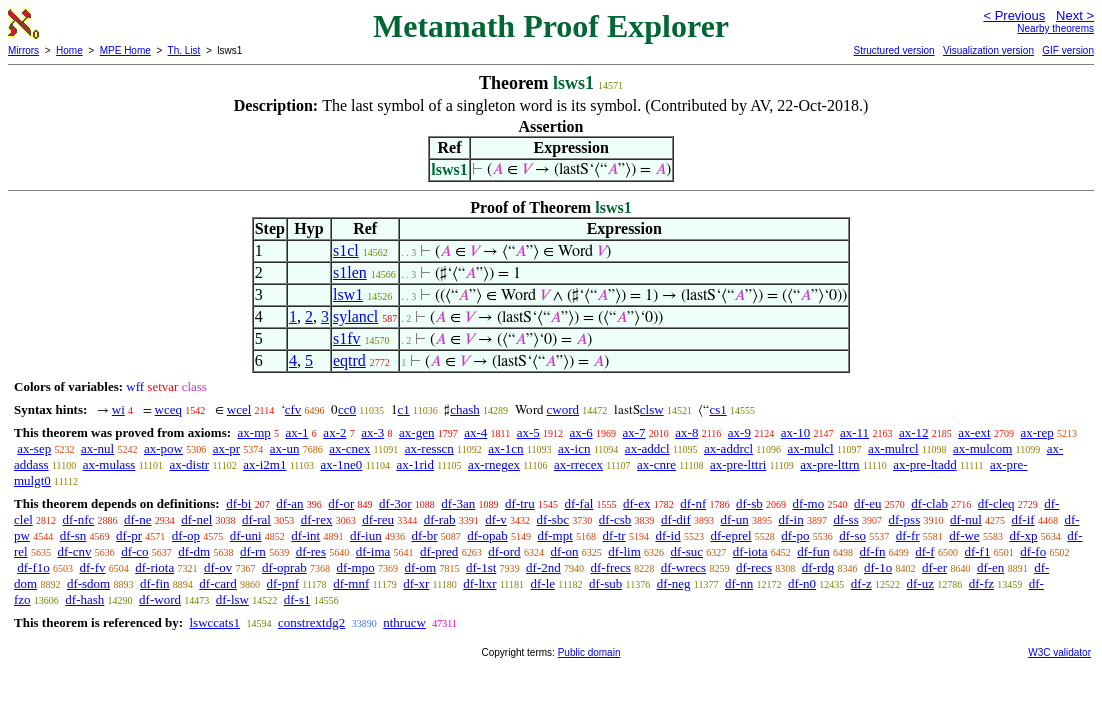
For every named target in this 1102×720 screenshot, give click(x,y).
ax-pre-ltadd (925, 464)
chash (465, 409)
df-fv (93, 567)
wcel (239, 409)
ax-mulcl (811, 448)
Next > (1075, 15)
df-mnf (351, 583)
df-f (925, 551)
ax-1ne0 (342, 464)
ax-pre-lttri (738, 464)
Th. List (184, 50)
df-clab (929, 503)
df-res (311, 551)
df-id (667, 535)
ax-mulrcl (893, 448)
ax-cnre (656, 464)
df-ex (636, 503)
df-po (795, 535)
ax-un (285, 448)
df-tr (614, 535)
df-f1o (33, 567)
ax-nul (97, 448)
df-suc (687, 551)
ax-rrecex (578, 464)
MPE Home (125, 50)
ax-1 (297, 432)
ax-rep (1036, 432)
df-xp (1023, 535)
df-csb (615, 519)
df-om (420, 567)
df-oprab (284, 567)
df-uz (920, 583)
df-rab (440, 519)
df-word (160, 599)
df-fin (155, 583)
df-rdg (818, 567)
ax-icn (574, 448)
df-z (861, 583)
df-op (186, 535)
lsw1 (348, 294)
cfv (293, 409)
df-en (990, 567)
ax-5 (528, 432)
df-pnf (283, 583)
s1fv (347, 338)
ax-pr (226, 448)
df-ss (845, 519)
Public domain (589, 652)
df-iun (366, 535)
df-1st (481, 567)
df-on (564, 551)
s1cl (346, 250)
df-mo (808, 503)
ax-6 (581, 432)
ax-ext (974, 432)
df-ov (218, 567)
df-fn (872, 551)
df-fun (813, 551)
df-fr (908, 535)
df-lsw (232, 599)
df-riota (154, 567)
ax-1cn (505, 448)
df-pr (129, 535)
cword (563, 409)
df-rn (253, 551)
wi (118, 409)
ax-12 (914, 432)
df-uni (246, 535)
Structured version (893, 50)
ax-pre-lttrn (829, 464)
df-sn (73, 535)
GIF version (1068, 50)
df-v (496, 519)
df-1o (878, 567)
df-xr (416, 583)
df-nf (693, 503)
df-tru (520, 503)
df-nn (739, 583)
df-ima (373, 551)
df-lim (624, 551)
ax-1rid (415, 464)
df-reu (378, 519)
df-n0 (802, 583)
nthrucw (404, 622)
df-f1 (977, 551)
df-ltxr (479, 583)
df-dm (194, 551)
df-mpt (554, 535)
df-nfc (79, 519)
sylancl (355, 316)
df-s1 (297, 599)
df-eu (867, 503)
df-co (134, 551)
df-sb (749, 503)
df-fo (1033, 551)
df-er (934, 567)
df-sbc (553, 519)
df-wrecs (683, 567)
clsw (652, 409)
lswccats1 (214, 622)
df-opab (487, 535)
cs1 (717, 409)
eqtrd (349, 360)
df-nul (966, 519)
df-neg (674, 583)
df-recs (754, 567)
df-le (543, 583)
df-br (424, 535)
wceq (168, 409)
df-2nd (543, 567)
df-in (790, 519)
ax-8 (686, 432)
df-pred (439, 551)
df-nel (196, 519)
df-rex (317, 519)
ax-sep (34, 448)
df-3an (458, 503)
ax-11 (854, 432)
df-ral (256, 519)
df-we (964, 535)
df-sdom (88, 583)
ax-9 (739, 432)
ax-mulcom (982, 448)
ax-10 (796, 432)
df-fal (578, 503)
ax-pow (163, 448)
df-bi (238, 503)
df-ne (137, 519)
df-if (1023, 519)
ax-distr (189, 464)
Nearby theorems (1055, 28)
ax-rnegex (494, 464)
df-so (852, 535)
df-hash (84, 599)
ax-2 (334, 432)
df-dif (676, 519)
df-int (305, 535)
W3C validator (1059, 652)
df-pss (904, 519)
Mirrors (23, 50)
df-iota (750, 551)
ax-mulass (109, 464)
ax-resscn (429, 448)
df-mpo (355, 567)
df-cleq (996, 503)
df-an (289, 503)
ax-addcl (647, 448)
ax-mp (254, 432)
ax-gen (416, 432)
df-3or (395, 503)
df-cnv (74, 551)
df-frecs (611, 567)
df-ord (504, 551)
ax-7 (633, 432)
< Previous (1014, 15)
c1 (404, 409)
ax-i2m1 (264, 464)
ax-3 (372, 432)
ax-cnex (349, 448)
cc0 (347, 409)
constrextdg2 (311, 622)
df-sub (605, 583)
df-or (341, 503)
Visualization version (988, 50)
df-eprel (730, 535)
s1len (350, 272)
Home (69, 50)
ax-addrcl (728, 448)
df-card (218, 583)
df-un (734, 519)
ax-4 (475, 432)
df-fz (981, 583)
